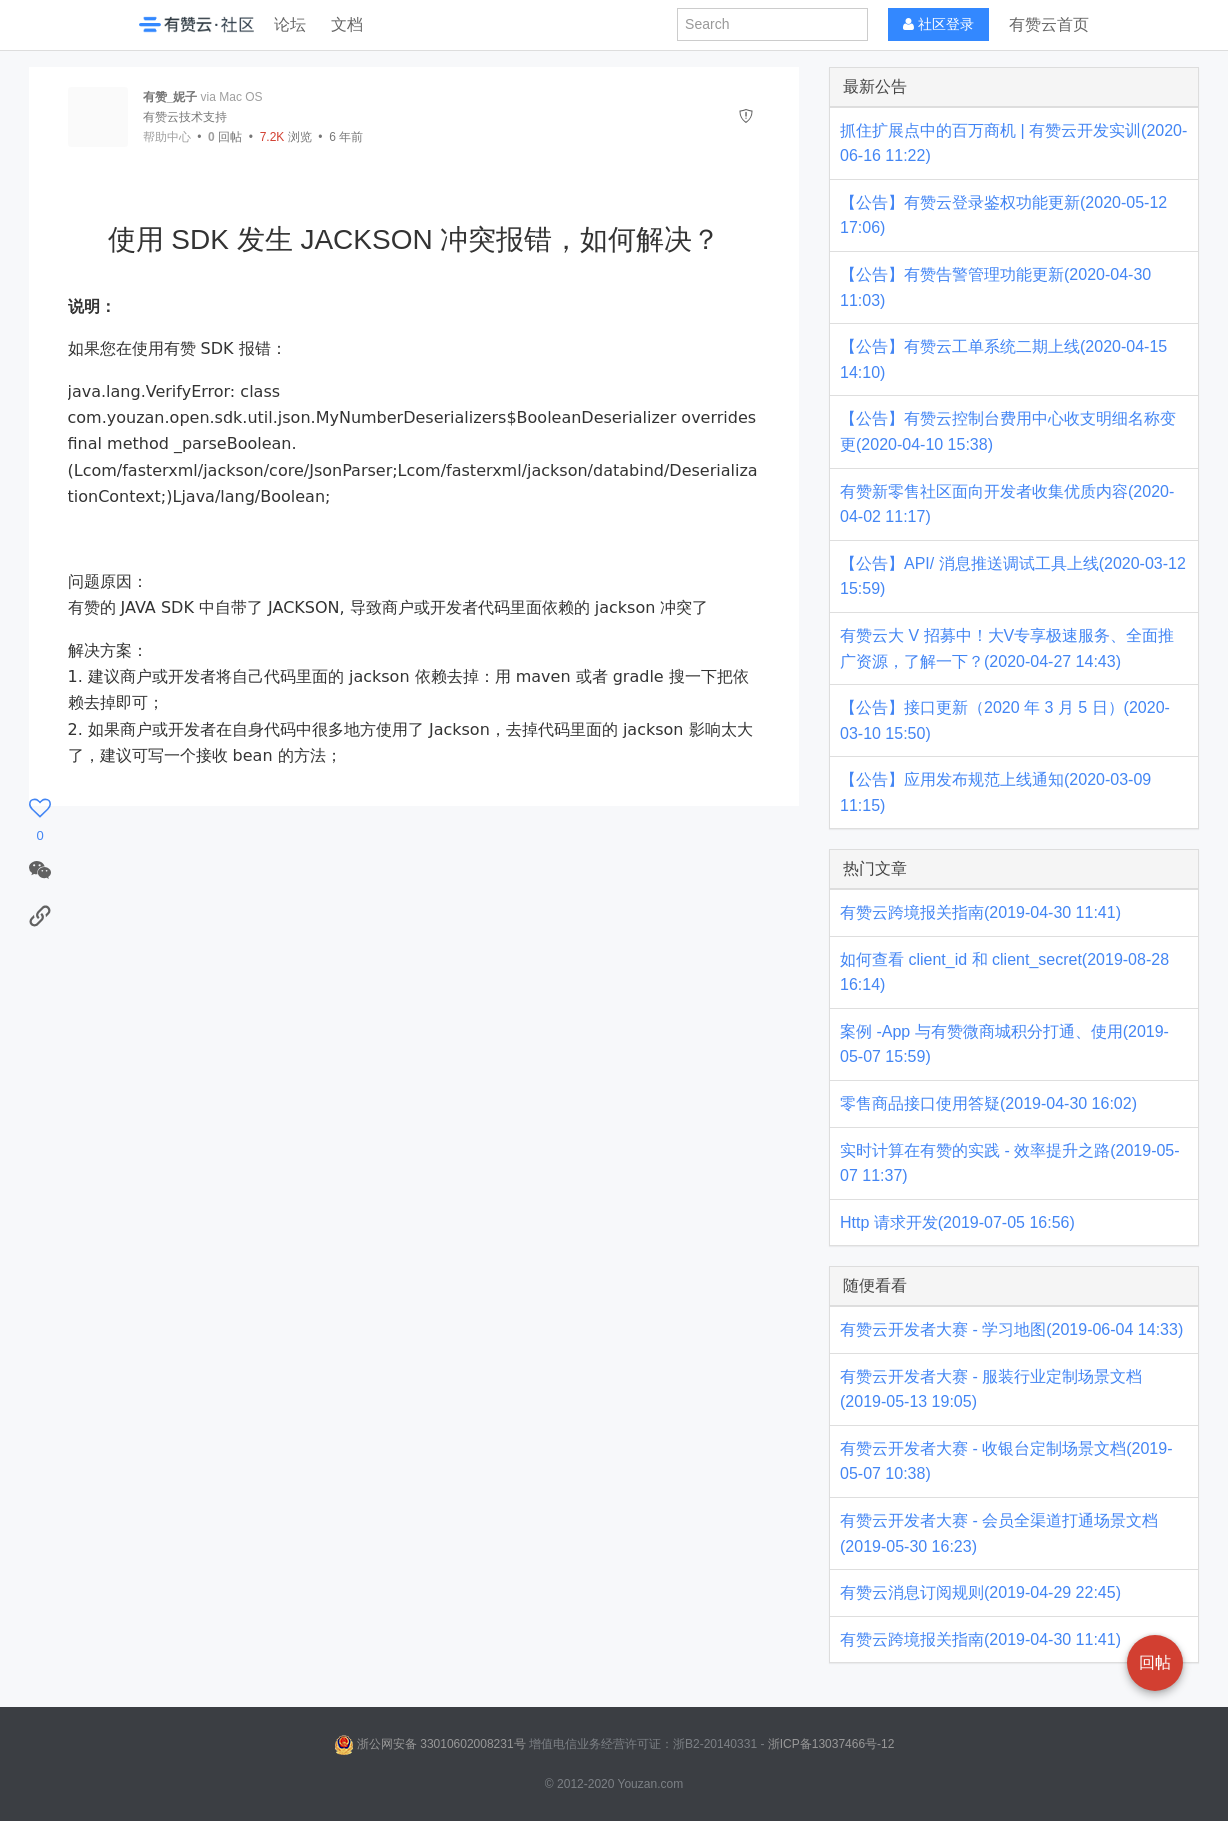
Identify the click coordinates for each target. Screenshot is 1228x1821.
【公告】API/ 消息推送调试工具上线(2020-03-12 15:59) (1013, 576)
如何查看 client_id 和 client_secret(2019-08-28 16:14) (1004, 972)
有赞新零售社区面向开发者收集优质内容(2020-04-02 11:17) (1007, 504)
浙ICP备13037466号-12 (831, 1744)
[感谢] (40, 820)
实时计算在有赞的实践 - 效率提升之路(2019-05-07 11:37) (1010, 1163)
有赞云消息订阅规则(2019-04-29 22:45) (980, 1592)
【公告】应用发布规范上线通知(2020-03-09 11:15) (995, 792)
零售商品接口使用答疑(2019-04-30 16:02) (988, 1103)
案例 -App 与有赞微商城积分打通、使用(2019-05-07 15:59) (1004, 1044)
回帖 (225, 137)
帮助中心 (167, 137)
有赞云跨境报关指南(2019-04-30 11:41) (980, 912)
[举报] (746, 116)
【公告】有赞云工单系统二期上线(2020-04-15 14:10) (1003, 359)
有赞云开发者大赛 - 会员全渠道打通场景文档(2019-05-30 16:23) (999, 1533)
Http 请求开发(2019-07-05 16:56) (957, 1222)
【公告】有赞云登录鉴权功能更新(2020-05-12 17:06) (1003, 215)
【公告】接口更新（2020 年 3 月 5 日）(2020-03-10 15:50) (1005, 720)
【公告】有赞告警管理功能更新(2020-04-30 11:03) (995, 287)
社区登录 (938, 24)
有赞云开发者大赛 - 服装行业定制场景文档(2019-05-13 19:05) (991, 1389)
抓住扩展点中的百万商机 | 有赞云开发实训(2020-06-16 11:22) (1013, 143)
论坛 (290, 24)
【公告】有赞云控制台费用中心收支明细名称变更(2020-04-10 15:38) (1008, 431)
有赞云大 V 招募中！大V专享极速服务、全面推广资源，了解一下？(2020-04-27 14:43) (1007, 648)
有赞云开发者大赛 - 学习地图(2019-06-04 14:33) (1011, 1329)
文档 (347, 24)
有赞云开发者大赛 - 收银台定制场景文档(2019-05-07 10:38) (1006, 1461)
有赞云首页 (1049, 24)
